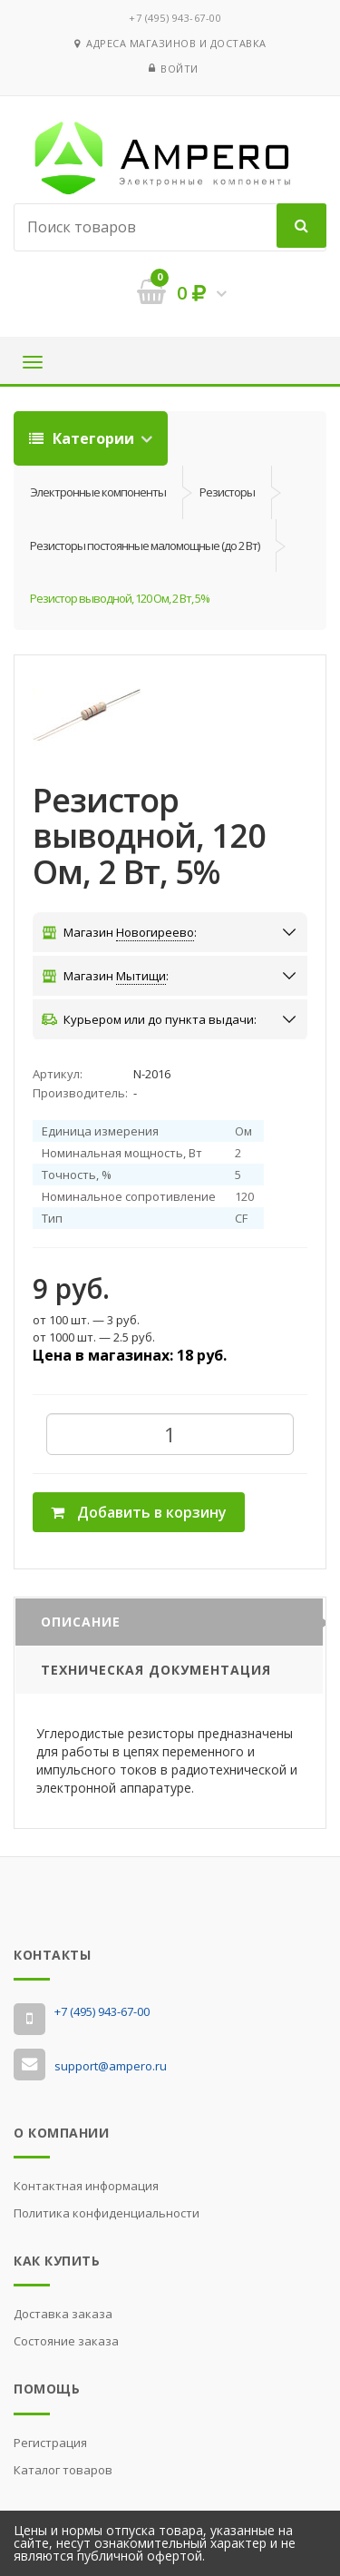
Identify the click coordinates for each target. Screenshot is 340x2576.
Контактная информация (86, 2186)
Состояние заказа (66, 2341)
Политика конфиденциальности (106, 2213)
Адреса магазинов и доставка (170, 43)
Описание (81, 1621)
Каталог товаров (63, 2470)
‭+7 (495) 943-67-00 (175, 18)
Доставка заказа (63, 2314)
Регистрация (50, 2442)
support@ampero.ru (110, 2066)
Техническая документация (156, 1669)
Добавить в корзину (139, 1512)
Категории (83, 438)
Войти (179, 68)
